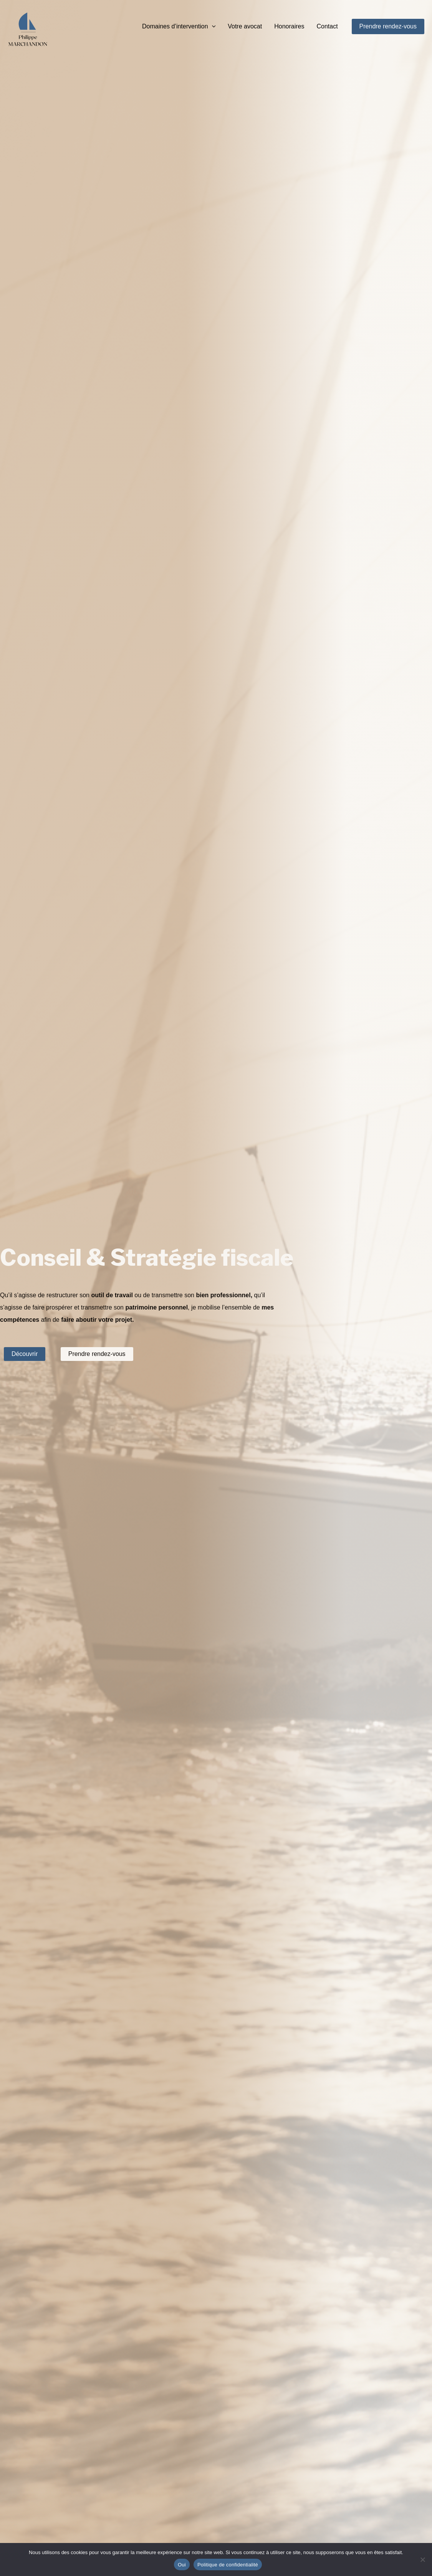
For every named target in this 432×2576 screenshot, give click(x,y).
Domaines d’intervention (178, 26)
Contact (327, 26)
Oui (182, 2565)
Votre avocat (245, 26)
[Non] (422, 2559)
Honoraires (289, 26)
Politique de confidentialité (227, 2565)
